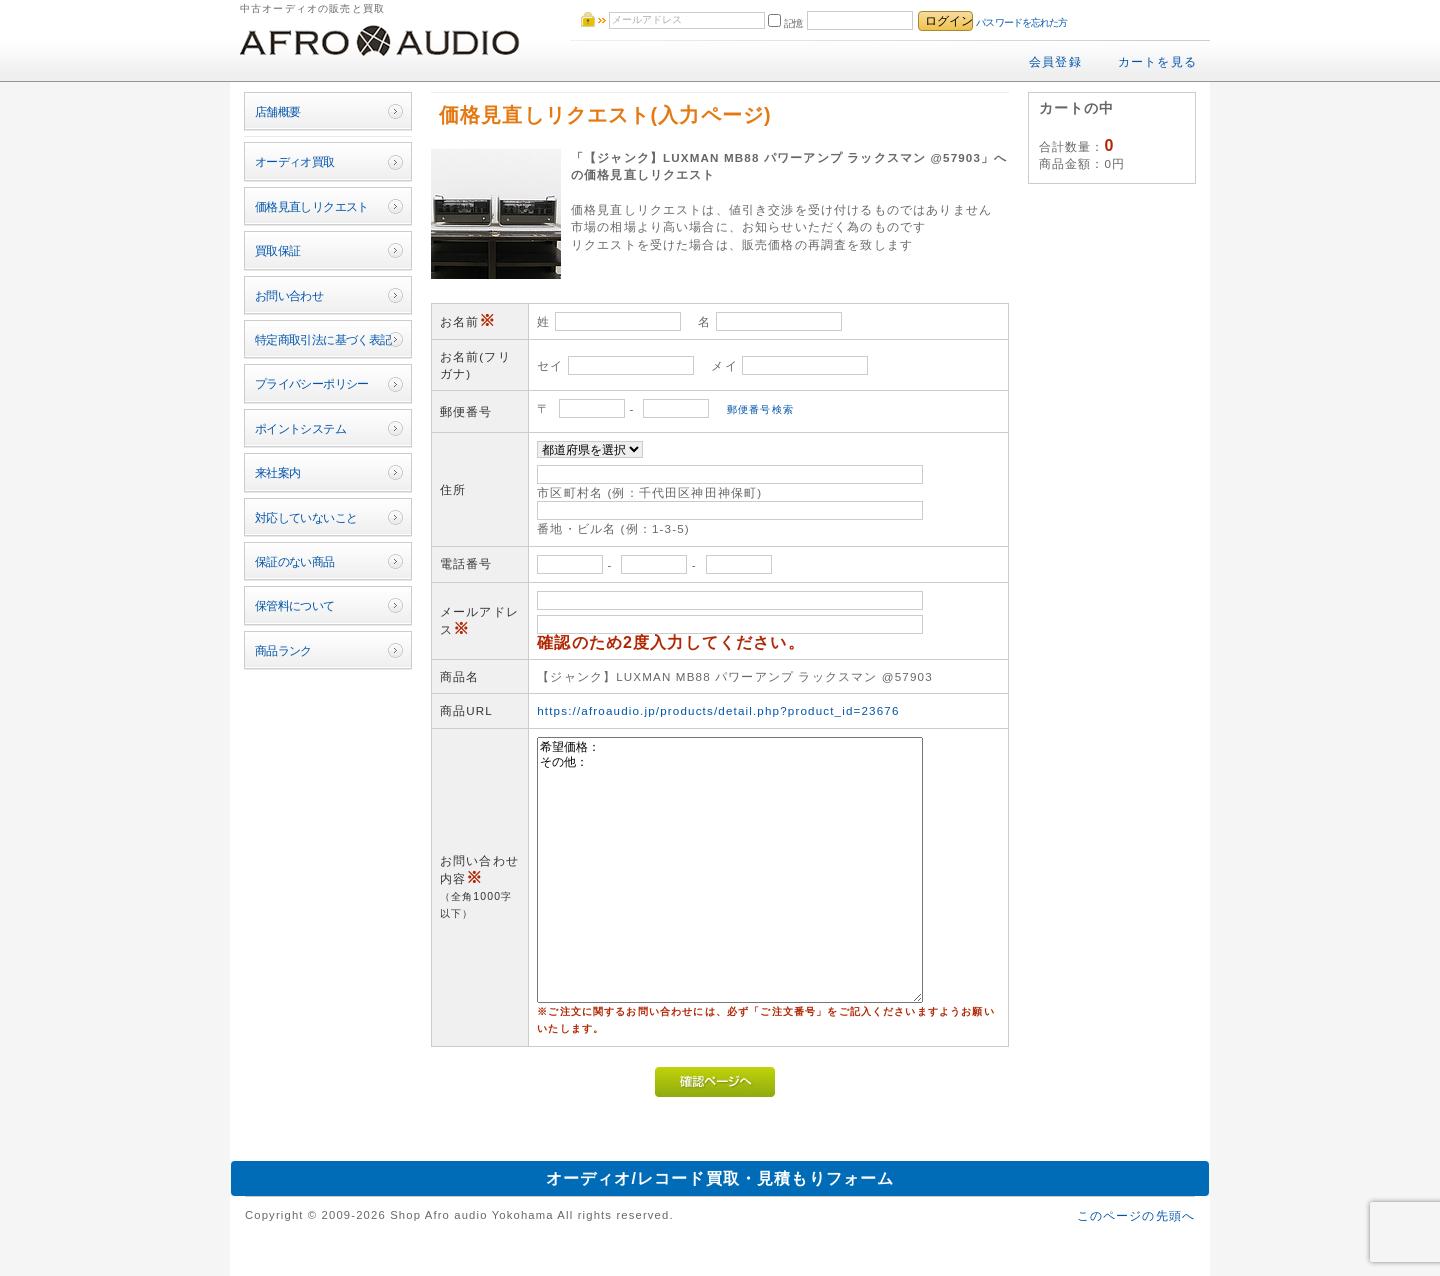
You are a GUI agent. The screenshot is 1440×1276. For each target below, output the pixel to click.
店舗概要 (278, 111)
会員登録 (1055, 61)
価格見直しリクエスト (312, 206)
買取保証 (278, 250)
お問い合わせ (289, 295)
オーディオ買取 (295, 161)
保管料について (295, 605)
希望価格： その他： (730, 870)
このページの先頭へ (1136, 1215)
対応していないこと (306, 517)
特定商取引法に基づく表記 (323, 339)
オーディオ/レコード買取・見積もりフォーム (720, 1178)
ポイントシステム (300, 428)
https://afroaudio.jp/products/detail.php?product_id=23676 (718, 710)
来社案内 (278, 472)
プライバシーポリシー (312, 383)
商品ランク (283, 650)
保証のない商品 (295, 561)
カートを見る (1157, 61)
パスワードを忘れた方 (1021, 22)
